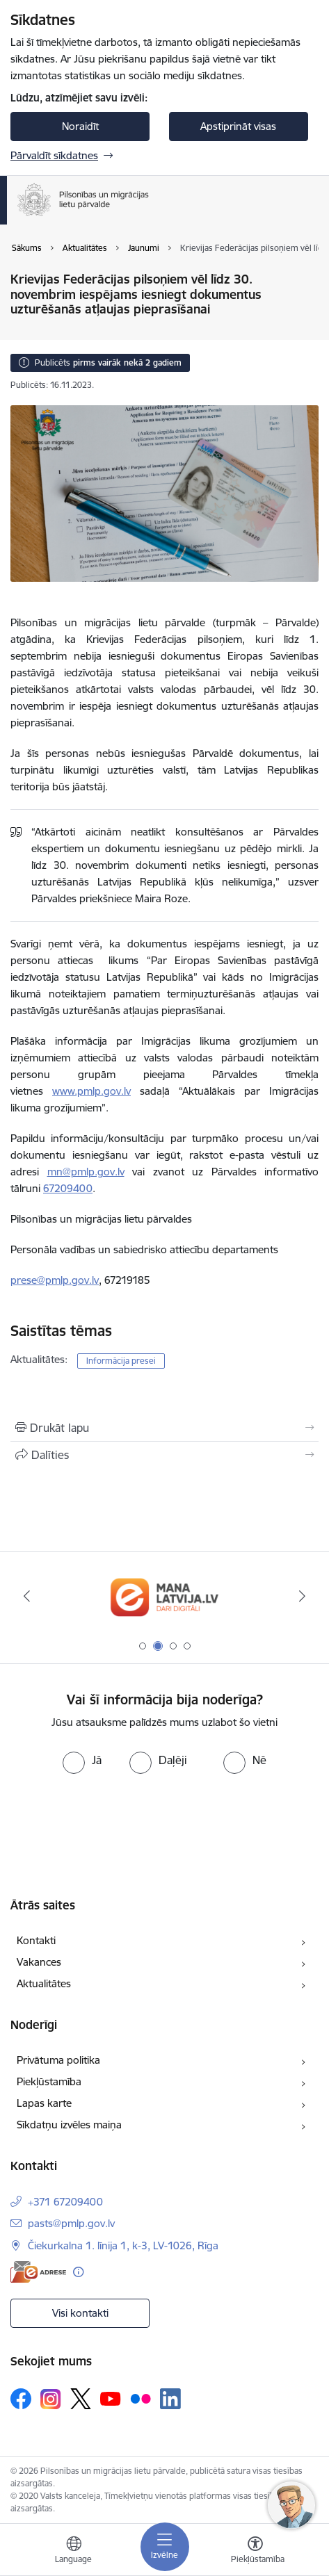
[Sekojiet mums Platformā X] (80, 2398)
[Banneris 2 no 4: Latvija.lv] (164, 1596)
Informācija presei (121, 1360)
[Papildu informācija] (78, 2272)
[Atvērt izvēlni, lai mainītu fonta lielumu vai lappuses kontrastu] (255, 2552)
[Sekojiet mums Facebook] (20, 2398)
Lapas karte (44, 2103)
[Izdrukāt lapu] (164, 1428)
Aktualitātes (44, 1983)
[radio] (82, 1760)
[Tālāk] (302, 1596)
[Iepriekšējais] (26, 1596)
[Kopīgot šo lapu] (164, 1455)
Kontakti (36, 1940)
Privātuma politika (58, 2059)
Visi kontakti (80, 2313)
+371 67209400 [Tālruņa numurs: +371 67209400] (65, 2201)
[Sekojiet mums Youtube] (110, 2398)
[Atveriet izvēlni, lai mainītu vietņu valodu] (73, 2552)
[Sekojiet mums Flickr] (140, 2398)
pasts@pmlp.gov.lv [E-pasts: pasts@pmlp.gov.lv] (71, 2223)
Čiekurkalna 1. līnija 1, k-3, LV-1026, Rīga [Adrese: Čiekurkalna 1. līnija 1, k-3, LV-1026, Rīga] (123, 2245)
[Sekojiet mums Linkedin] (170, 2398)
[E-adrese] (38, 2271)
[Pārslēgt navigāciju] (165, 2546)
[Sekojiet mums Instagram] (50, 2399)
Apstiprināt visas (238, 126)
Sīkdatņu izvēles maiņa (69, 2124)
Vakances (39, 1961)
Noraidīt (80, 126)
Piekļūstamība (49, 2081)
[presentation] (116, 1826)
